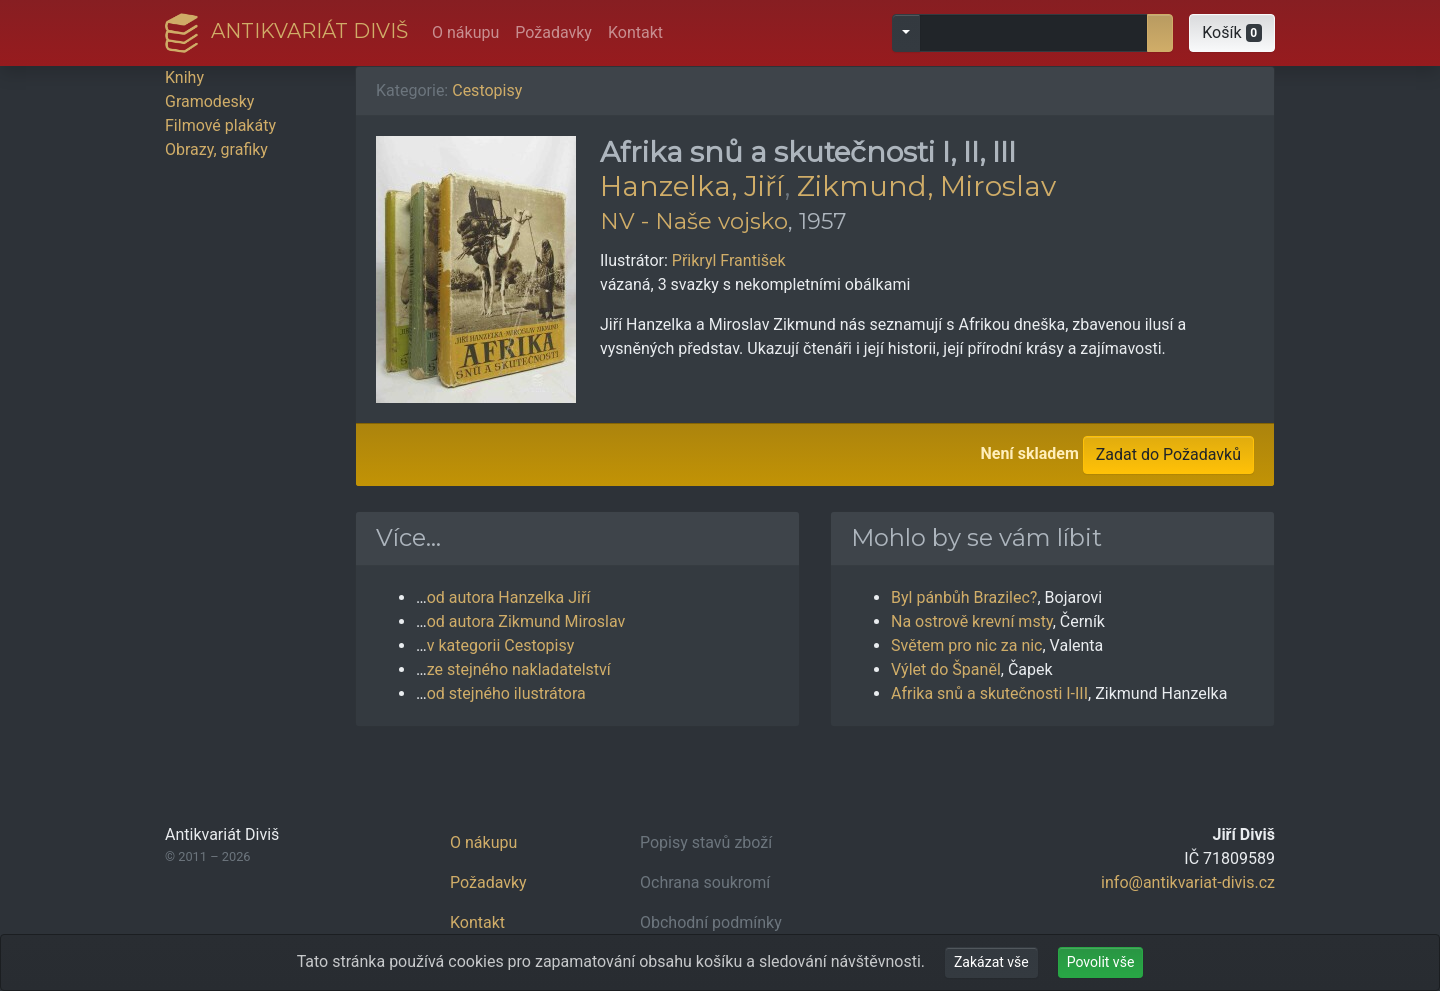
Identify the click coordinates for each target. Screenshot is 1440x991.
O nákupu (465, 32)
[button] (1232, 33)
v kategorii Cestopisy (501, 645)
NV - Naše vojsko (694, 221)
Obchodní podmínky (711, 922)
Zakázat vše (991, 962)
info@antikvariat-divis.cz (1188, 882)
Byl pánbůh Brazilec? (964, 597)
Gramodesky (209, 101)
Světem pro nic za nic (966, 645)
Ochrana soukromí (705, 882)
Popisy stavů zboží (706, 842)
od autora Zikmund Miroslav (526, 621)
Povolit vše (1101, 962)
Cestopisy (487, 90)
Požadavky (553, 32)
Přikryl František (729, 260)
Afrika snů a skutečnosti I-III (989, 693)
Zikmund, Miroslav (926, 186)
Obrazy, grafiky (216, 149)
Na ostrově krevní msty (972, 621)
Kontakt (635, 32)
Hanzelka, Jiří (692, 186)
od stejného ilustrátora (506, 693)
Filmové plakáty (220, 125)
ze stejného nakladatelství (519, 669)
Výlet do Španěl (946, 669)
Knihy (184, 77)
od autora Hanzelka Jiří (509, 597)
